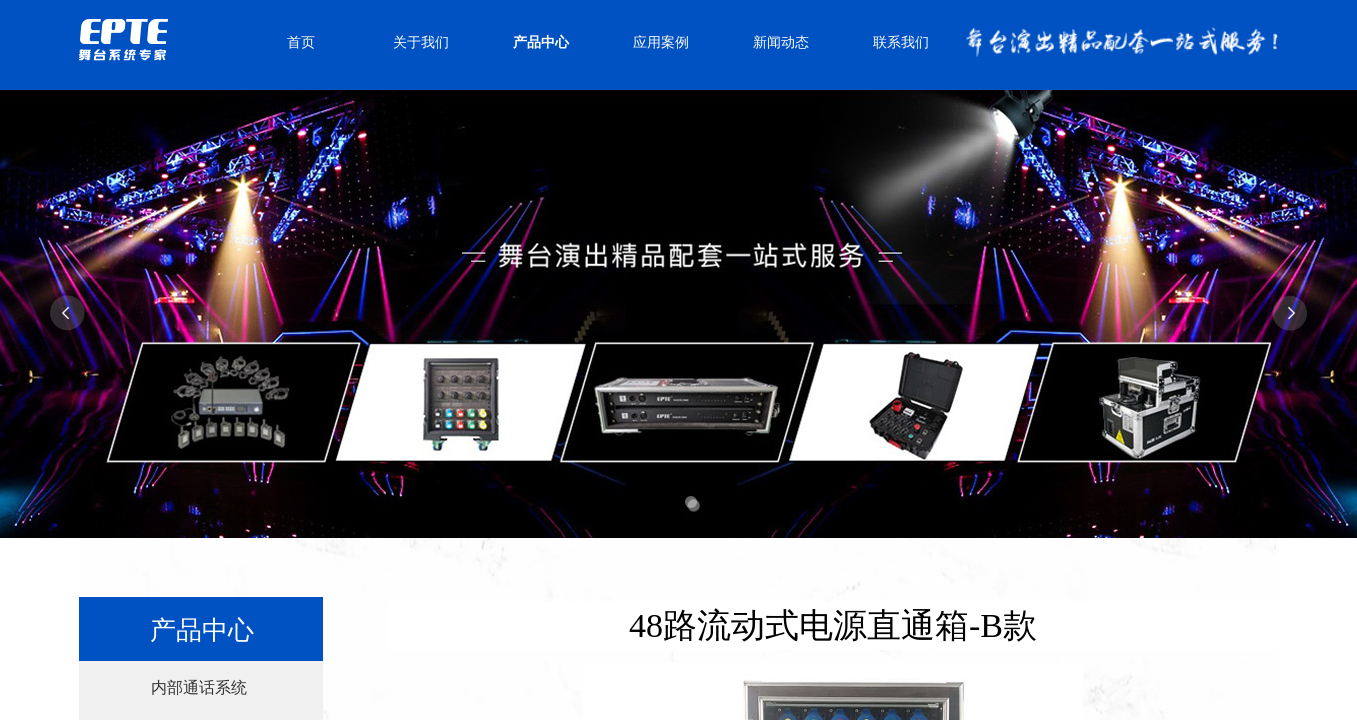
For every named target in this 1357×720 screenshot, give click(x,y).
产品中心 (541, 42)
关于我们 (421, 42)
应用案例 (661, 42)
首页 (301, 42)
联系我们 (901, 42)
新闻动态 (781, 42)
